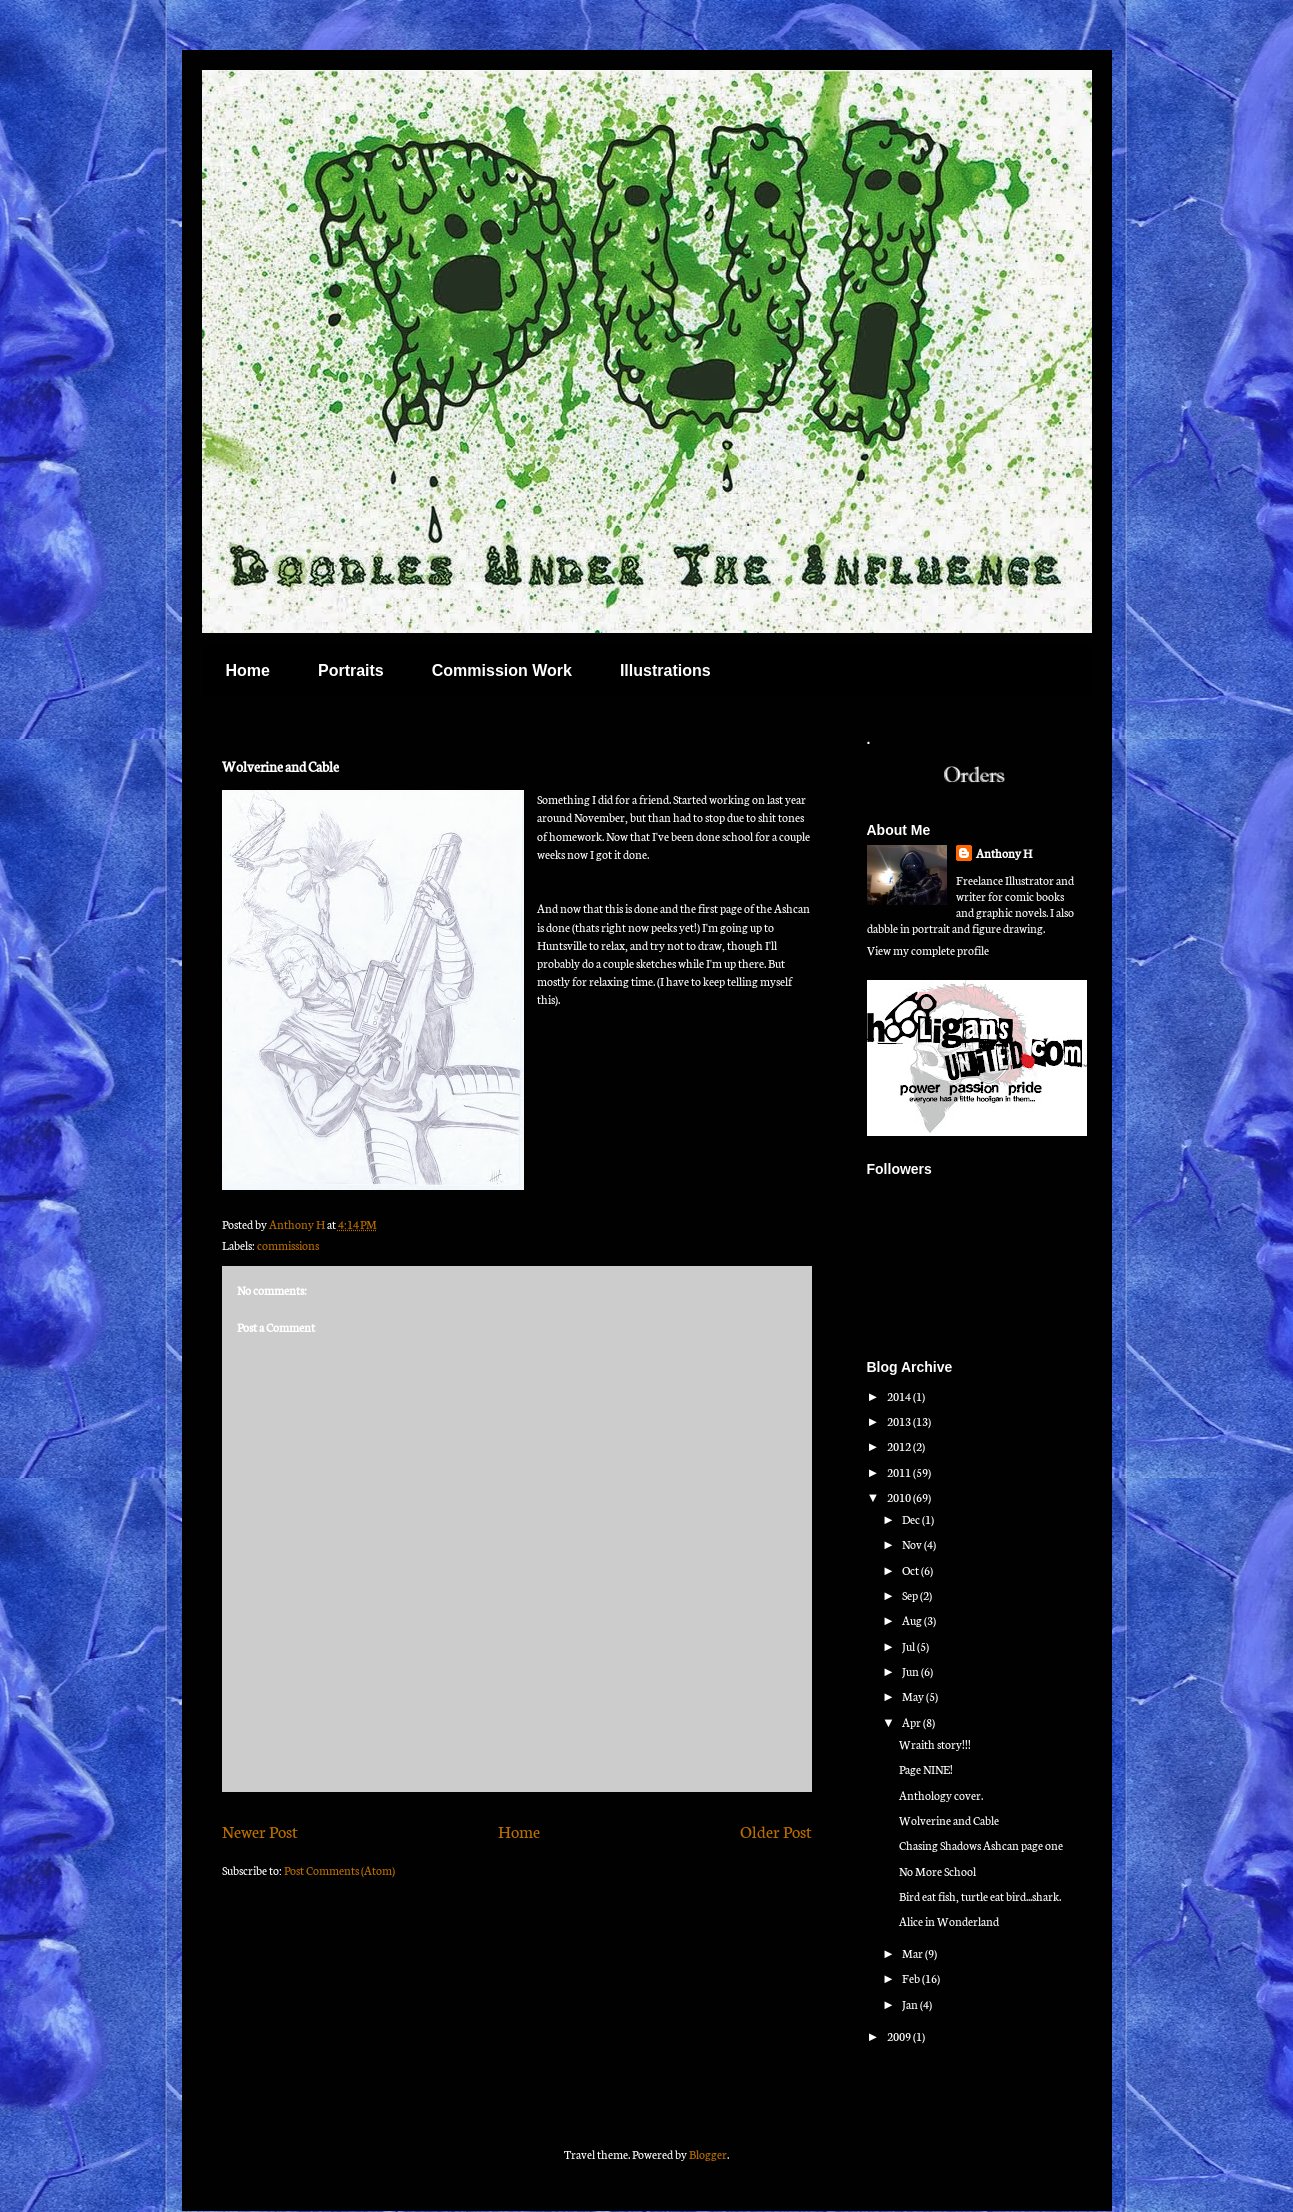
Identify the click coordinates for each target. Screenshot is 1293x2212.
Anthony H (1004, 853)
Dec (912, 1519)
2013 (900, 1421)
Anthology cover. (941, 1795)
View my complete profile (928, 950)
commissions (288, 1245)
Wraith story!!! (935, 1744)
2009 (900, 2036)
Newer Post (260, 1830)
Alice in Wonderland (949, 1921)
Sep (911, 1595)
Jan (911, 2004)
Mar (913, 1953)
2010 (900, 1497)
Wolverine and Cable (949, 1820)
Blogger (708, 2154)
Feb (912, 1978)
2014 (900, 1396)
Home (248, 670)
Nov (913, 1544)
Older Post (776, 1830)
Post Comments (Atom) (339, 1870)
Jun (911, 1671)
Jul (909, 1646)
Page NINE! (926, 1769)
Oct (911, 1570)
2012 (900, 1446)
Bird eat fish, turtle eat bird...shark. (980, 1896)
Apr (912, 1722)
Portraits (351, 670)
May (914, 1696)
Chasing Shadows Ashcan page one (981, 1845)
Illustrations (665, 670)
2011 (900, 1472)
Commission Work (502, 670)
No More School (937, 1871)
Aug (913, 1620)
